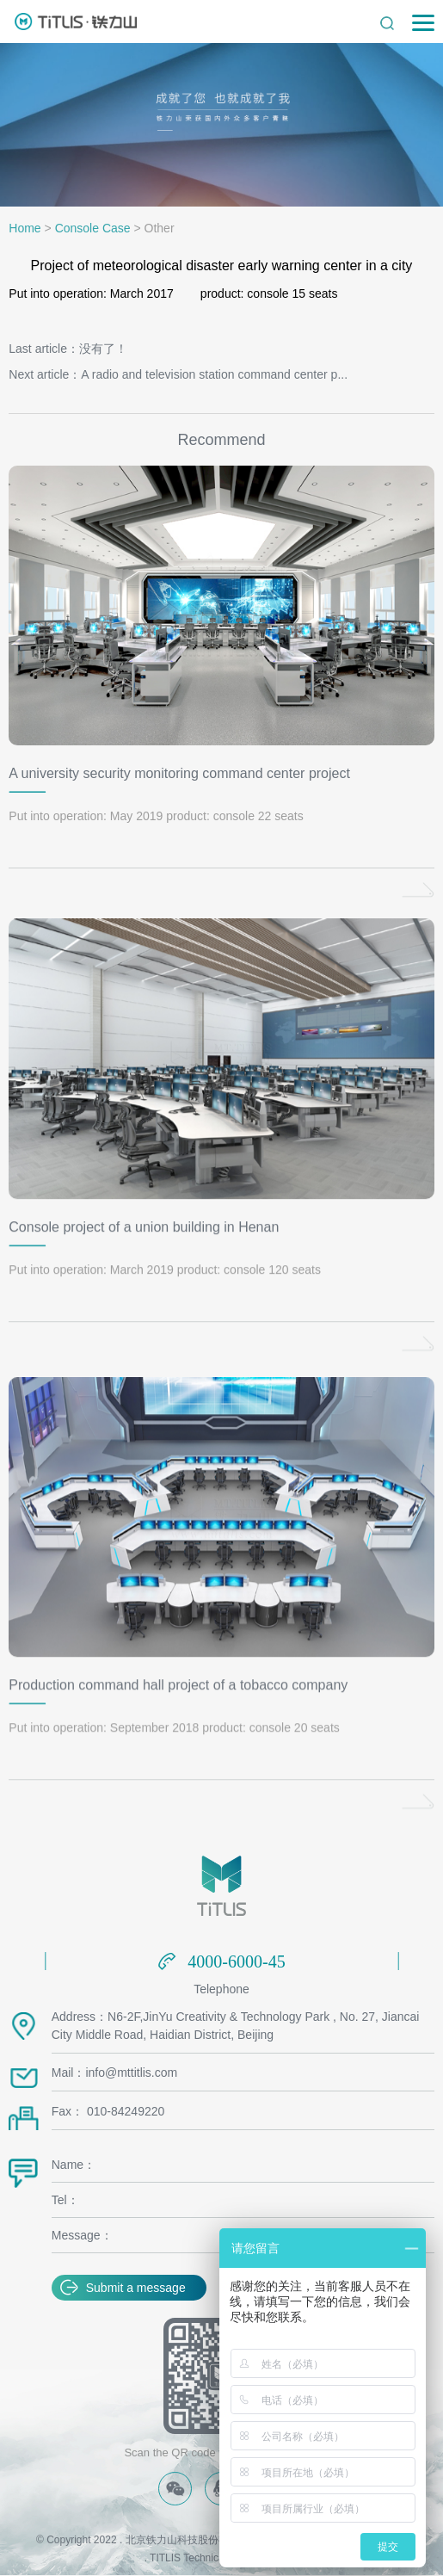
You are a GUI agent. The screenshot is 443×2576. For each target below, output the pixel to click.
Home (24, 228)
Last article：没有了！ (68, 348)
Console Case (93, 228)
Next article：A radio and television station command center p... (178, 374)
